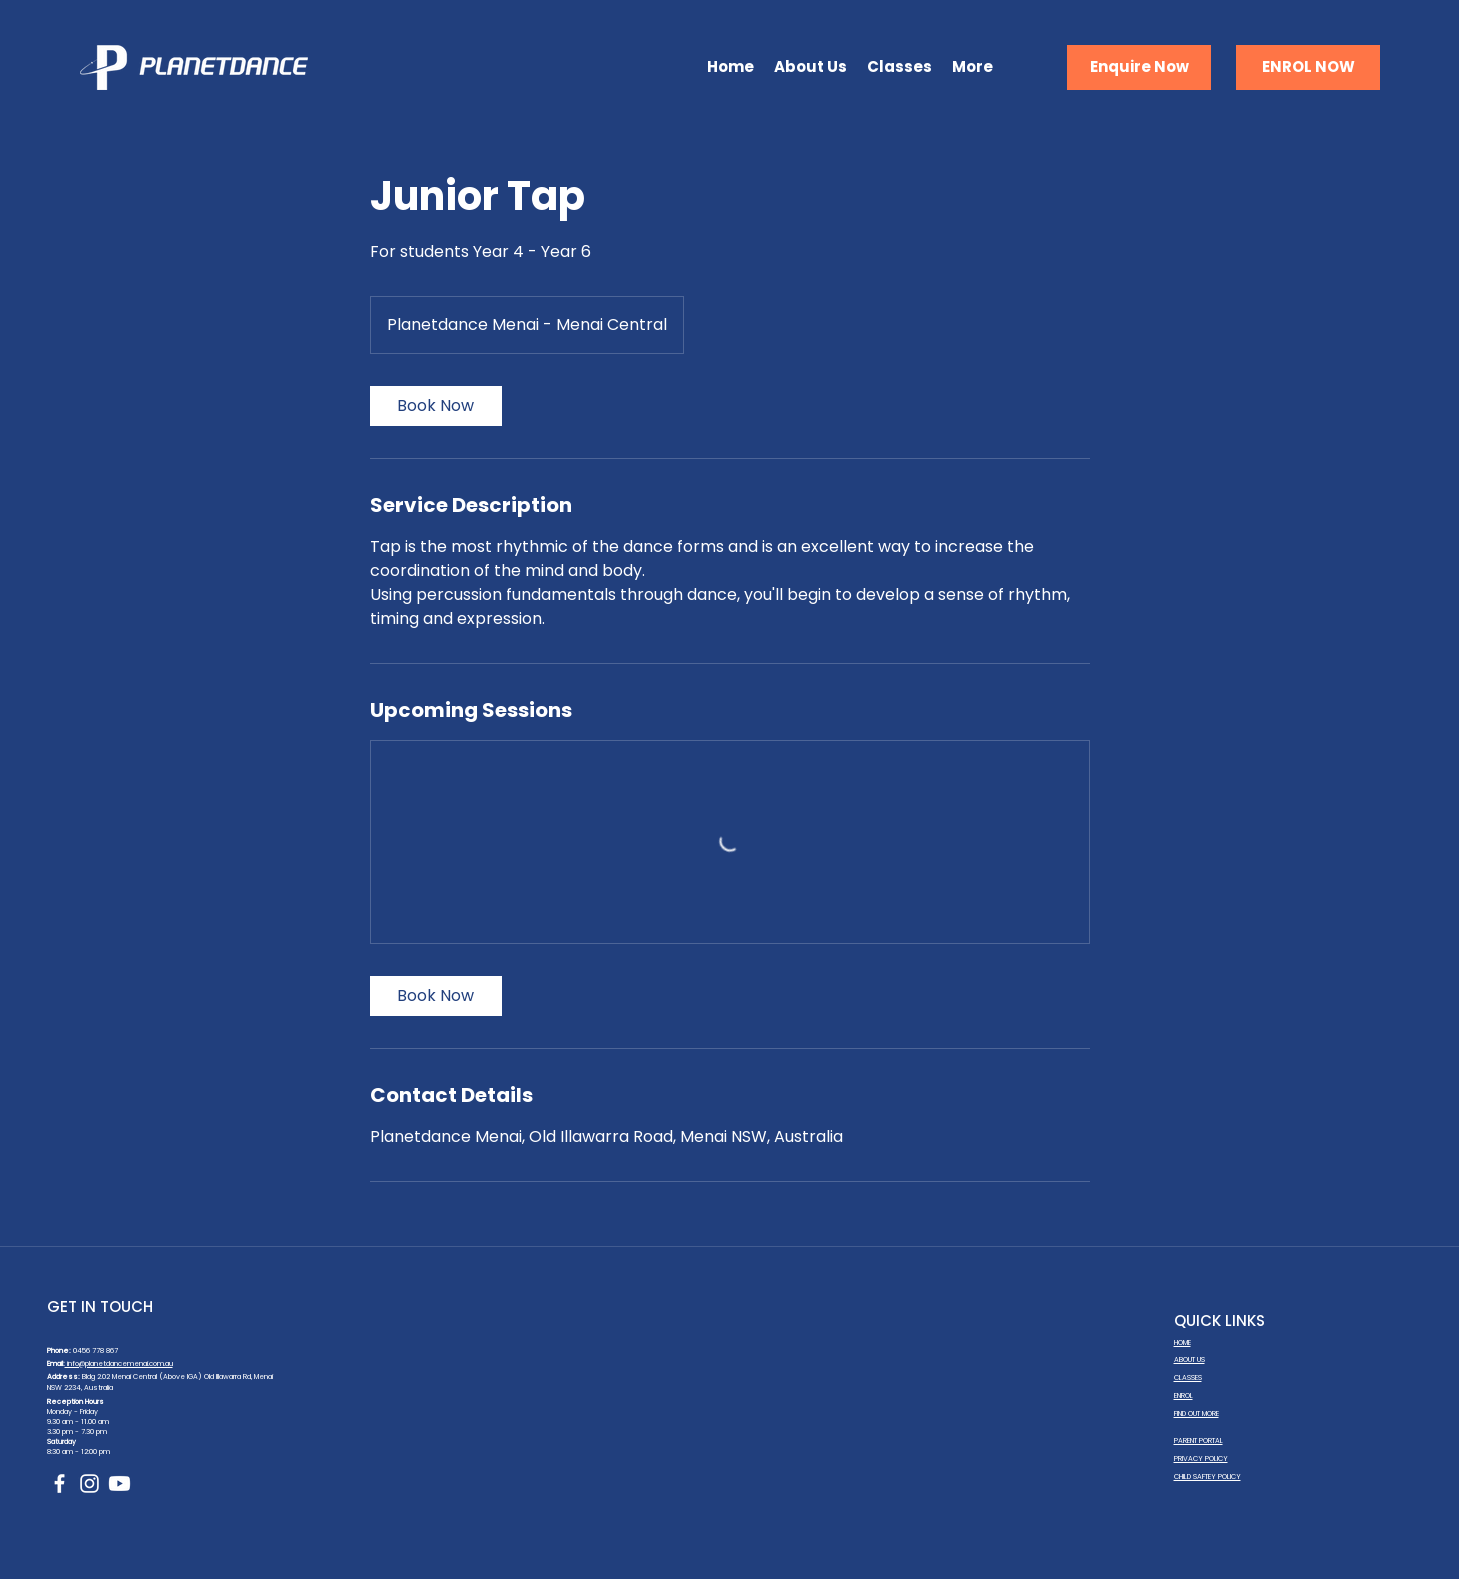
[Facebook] (59, 1483)
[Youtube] (119, 1483)
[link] (436, 406)
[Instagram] (89, 1483)
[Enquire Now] (1139, 67)
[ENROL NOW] (1308, 67)
